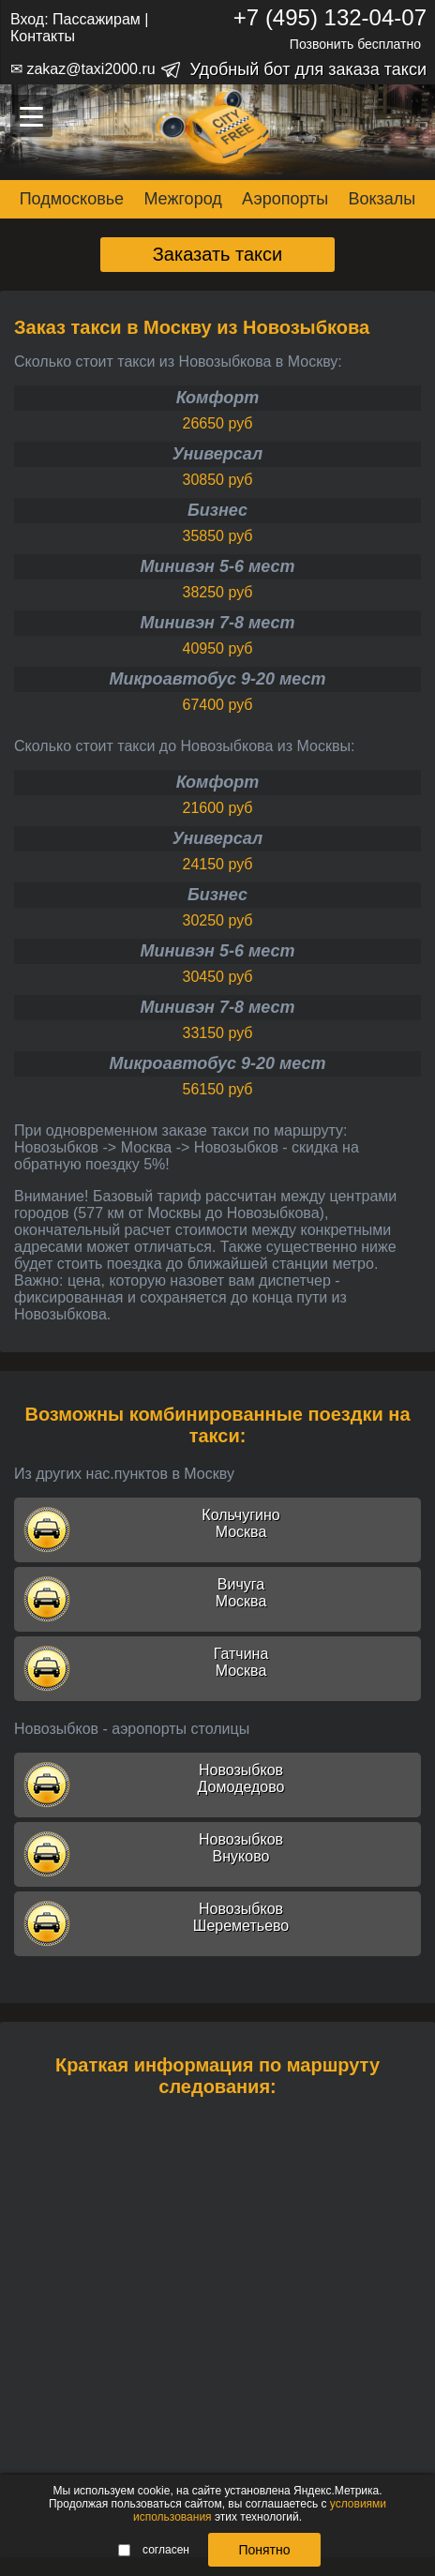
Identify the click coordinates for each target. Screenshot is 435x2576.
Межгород (182, 198)
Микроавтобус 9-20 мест (217, 679)
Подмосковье (72, 198)
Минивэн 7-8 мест (217, 622)
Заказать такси (218, 254)
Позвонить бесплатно (355, 44)
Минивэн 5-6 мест (217, 566)
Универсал (217, 453)
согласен (153, 2549)
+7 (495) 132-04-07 (330, 17)
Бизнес (218, 510)
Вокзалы (382, 198)
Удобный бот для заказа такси (308, 69)
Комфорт (218, 397)
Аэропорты (285, 198)
